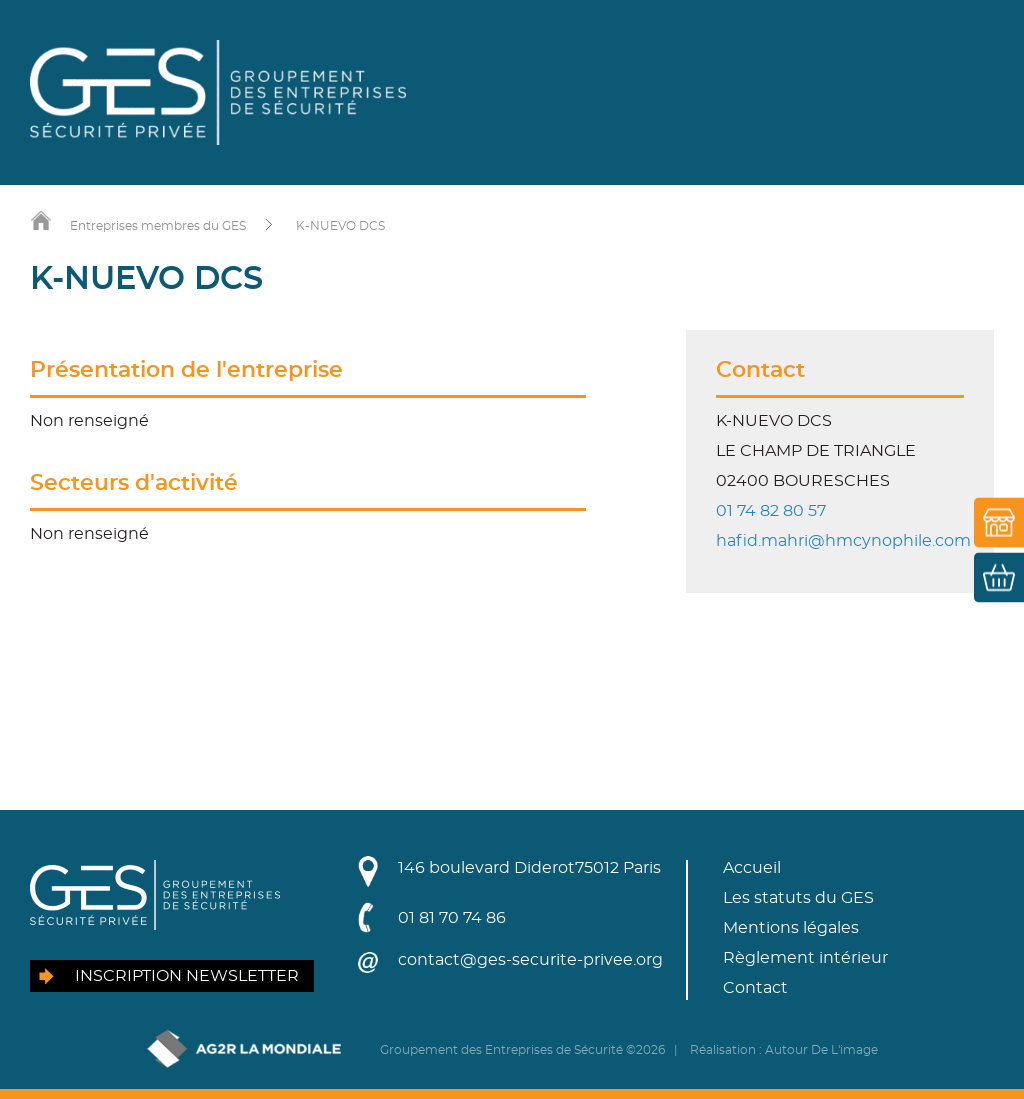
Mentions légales (791, 928)
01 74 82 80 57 (771, 511)
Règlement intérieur (805, 958)
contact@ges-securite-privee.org (530, 960)
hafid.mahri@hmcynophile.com (843, 541)
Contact (755, 988)
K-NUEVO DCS (340, 226)
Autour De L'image (821, 1050)
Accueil (752, 868)
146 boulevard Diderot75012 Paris (529, 868)
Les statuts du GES (798, 898)
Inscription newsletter (187, 976)
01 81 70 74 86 (452, 918)
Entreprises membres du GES (158, 226)
